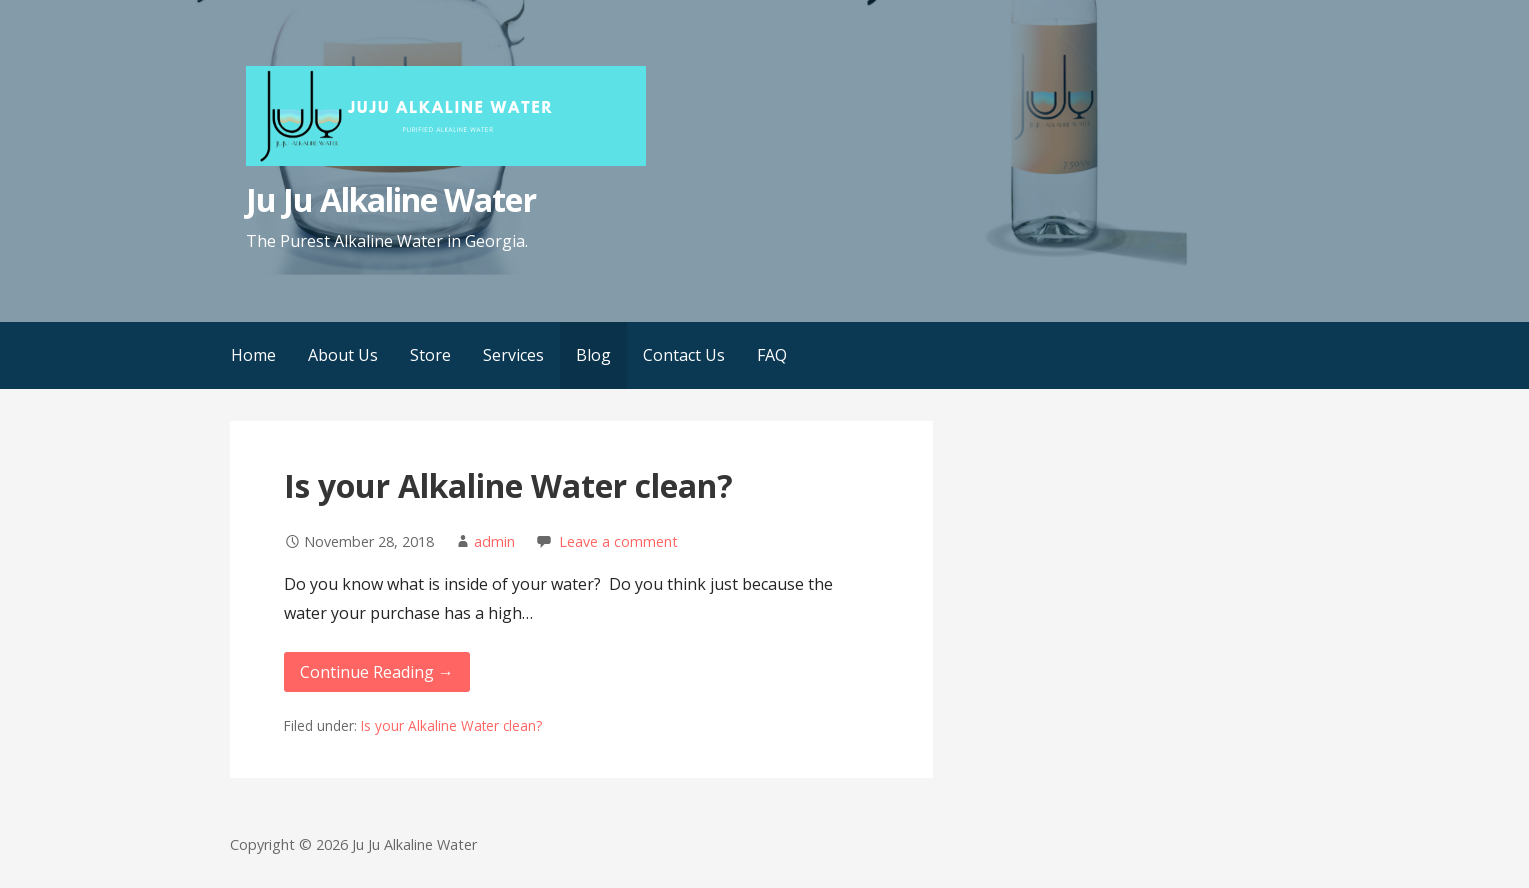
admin (494, 541)
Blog (593, 355)
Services (513, 355)
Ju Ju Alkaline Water (391, 199)
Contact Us (684, 355)
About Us (343, 355)
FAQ (772, 355)
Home (253, 355)
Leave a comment (618, 541)
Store (430, 355)
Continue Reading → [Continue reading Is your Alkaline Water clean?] (377, 672)
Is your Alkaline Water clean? (508, 485)
